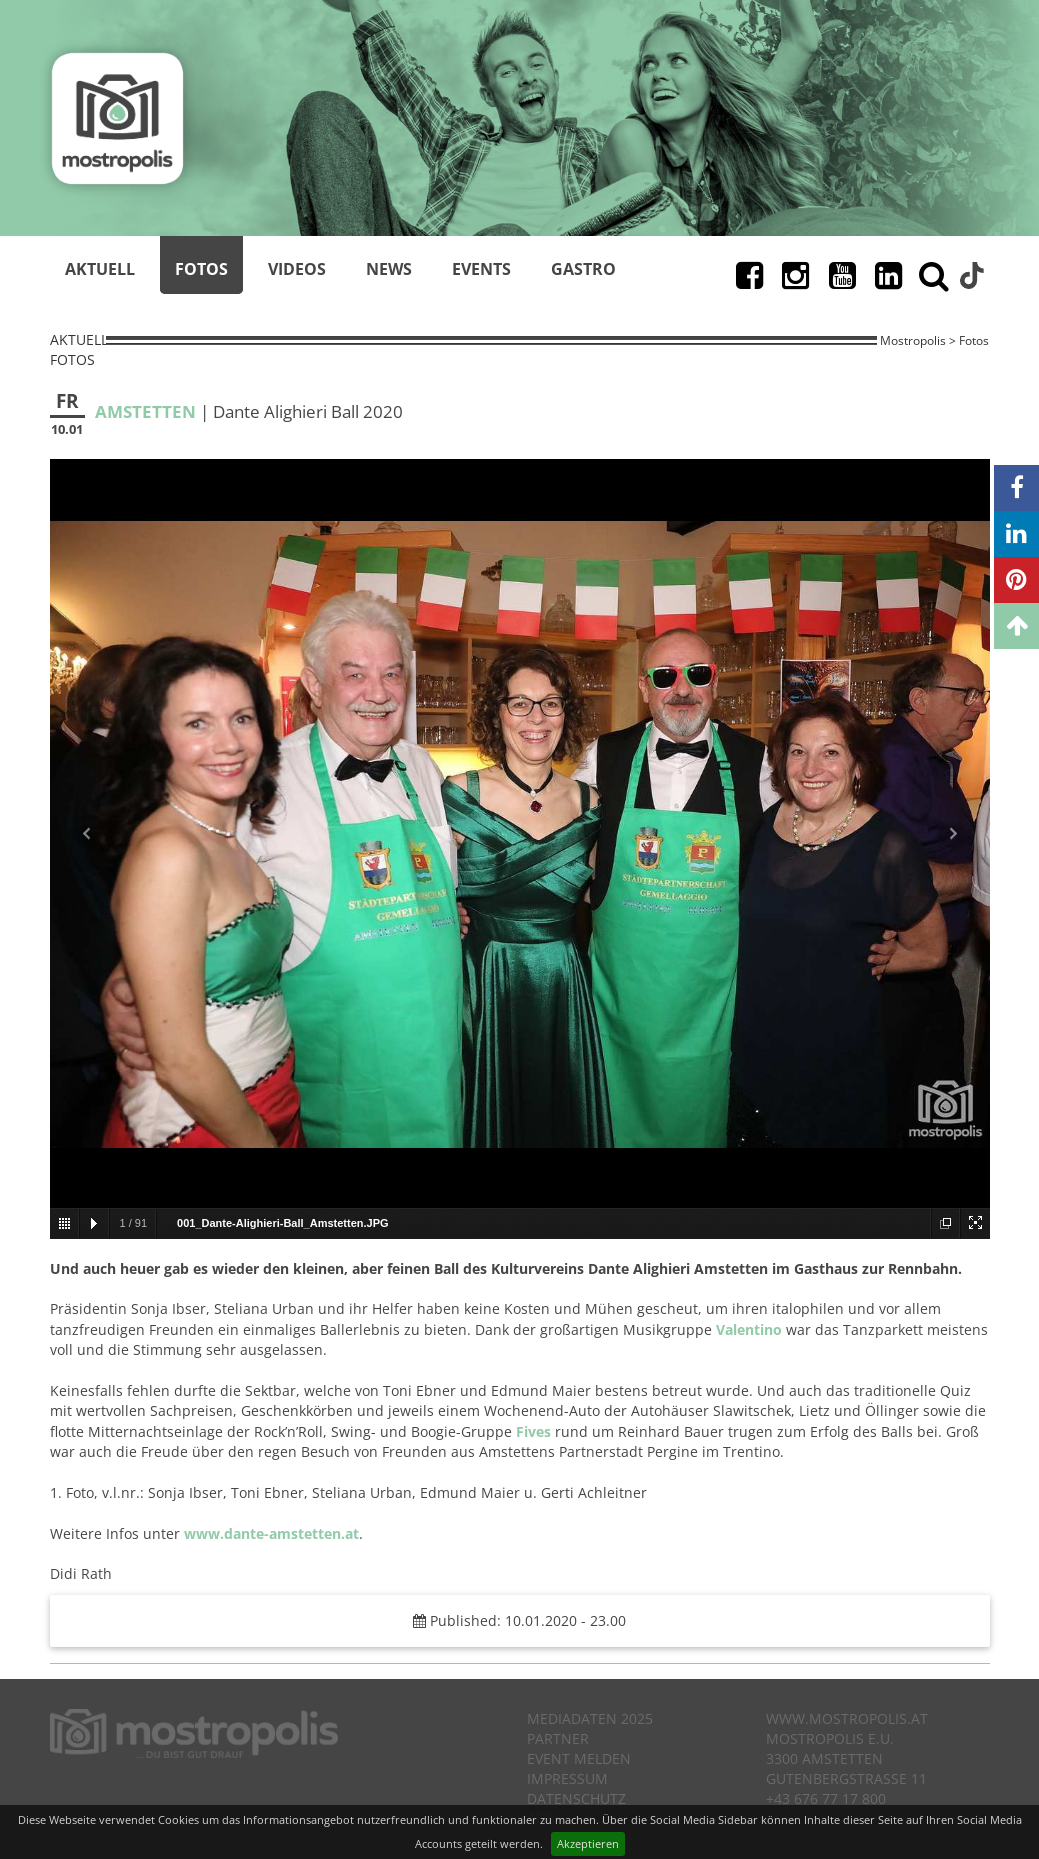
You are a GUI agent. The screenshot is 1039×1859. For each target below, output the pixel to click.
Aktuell (100, 269)
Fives (533, 1431)
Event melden (579, 1758)
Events (481, 269)
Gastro (583, 269)
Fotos (201, 269)
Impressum (567, 1778)
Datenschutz (576, 1798)
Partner (558, 1738)
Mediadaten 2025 (590, 1718)
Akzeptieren (588, 1843)
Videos (297, 269)
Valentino (749, 1329)
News (389, 269)
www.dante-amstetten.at (271, 1533)
